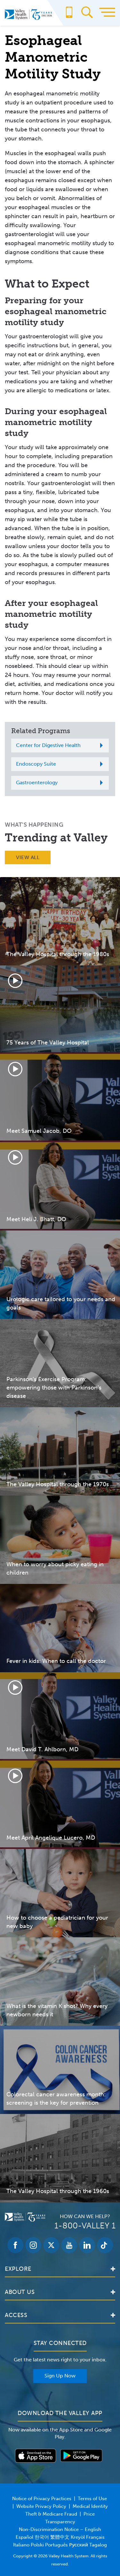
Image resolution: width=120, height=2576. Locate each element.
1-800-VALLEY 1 (85, 2226)
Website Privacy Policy (41, 2506)
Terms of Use (92, 2498)
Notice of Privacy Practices (41, 2498)
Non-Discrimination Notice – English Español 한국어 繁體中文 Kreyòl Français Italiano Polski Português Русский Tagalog (60, 2537)
